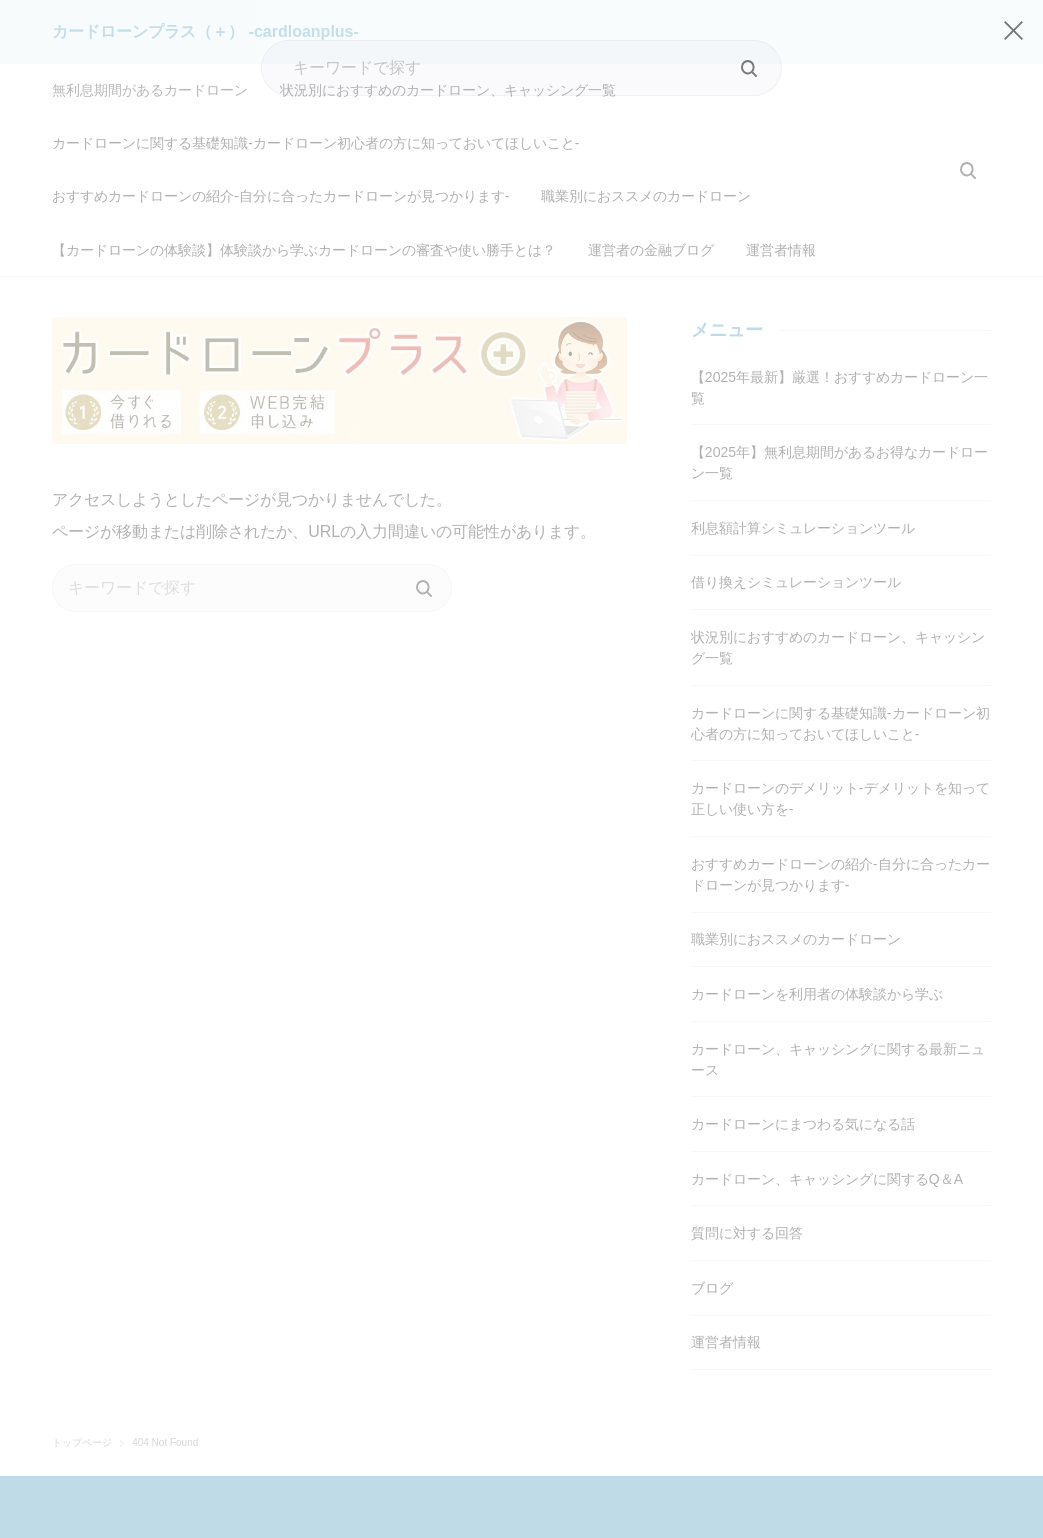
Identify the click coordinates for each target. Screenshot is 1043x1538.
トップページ (82, 1371)
